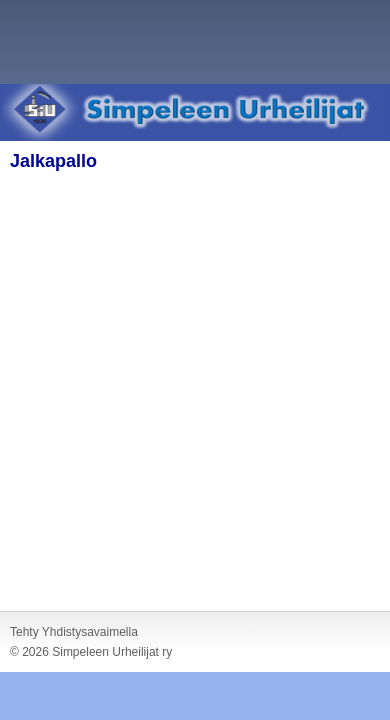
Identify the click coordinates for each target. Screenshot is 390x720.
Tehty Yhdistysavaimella (74, 632)
